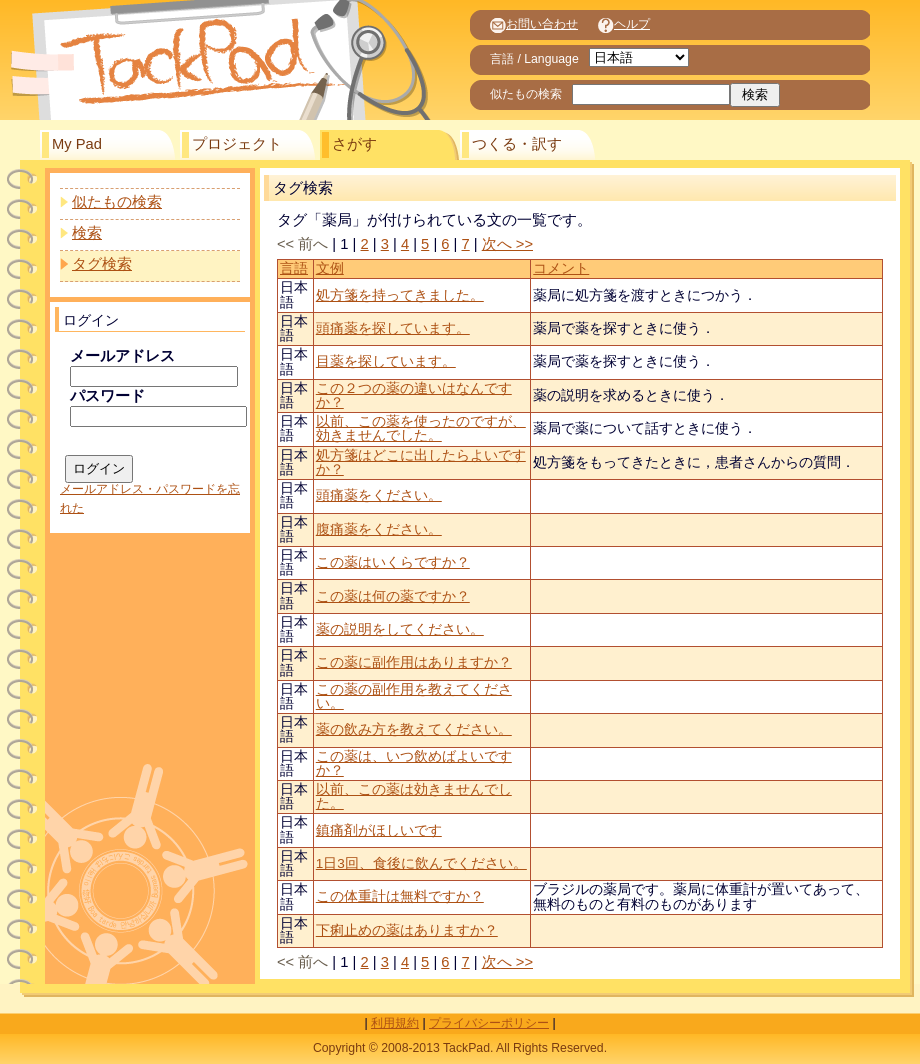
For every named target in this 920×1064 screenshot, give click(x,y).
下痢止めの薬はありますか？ (407, 930)
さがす (354, 144)
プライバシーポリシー (489, 1023)
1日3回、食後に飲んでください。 (421, 863)
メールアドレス (122, 356)
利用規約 (395, 1023)
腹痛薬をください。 (379, 529)
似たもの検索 (117, 202)
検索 (87, 233)
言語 (294, 268)
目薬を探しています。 (386, 361)
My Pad (77, 144)
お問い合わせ (534, 24)
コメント (561, 268)
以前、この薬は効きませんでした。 (414, 796)
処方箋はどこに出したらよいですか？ (421, 462)
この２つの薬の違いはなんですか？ (414, 395)
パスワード (107, 396)
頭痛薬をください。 (379, 495)
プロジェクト (237, 144)
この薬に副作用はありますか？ (414, 662)
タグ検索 (102, 264)
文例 (330, 268)
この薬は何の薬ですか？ (393, 596)
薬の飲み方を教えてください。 (414, 729)
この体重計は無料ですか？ (400, 896)
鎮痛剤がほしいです (379, 830)
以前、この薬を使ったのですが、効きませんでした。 (421, 428)
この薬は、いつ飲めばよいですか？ (414, 763)
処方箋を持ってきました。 (400, 295)
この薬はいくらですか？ (393, 562)
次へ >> (507, 244)
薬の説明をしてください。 (400, 629)
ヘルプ (624, 24)
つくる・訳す (517, 144)
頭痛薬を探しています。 (393, 328)
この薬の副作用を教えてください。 (414, 696)
